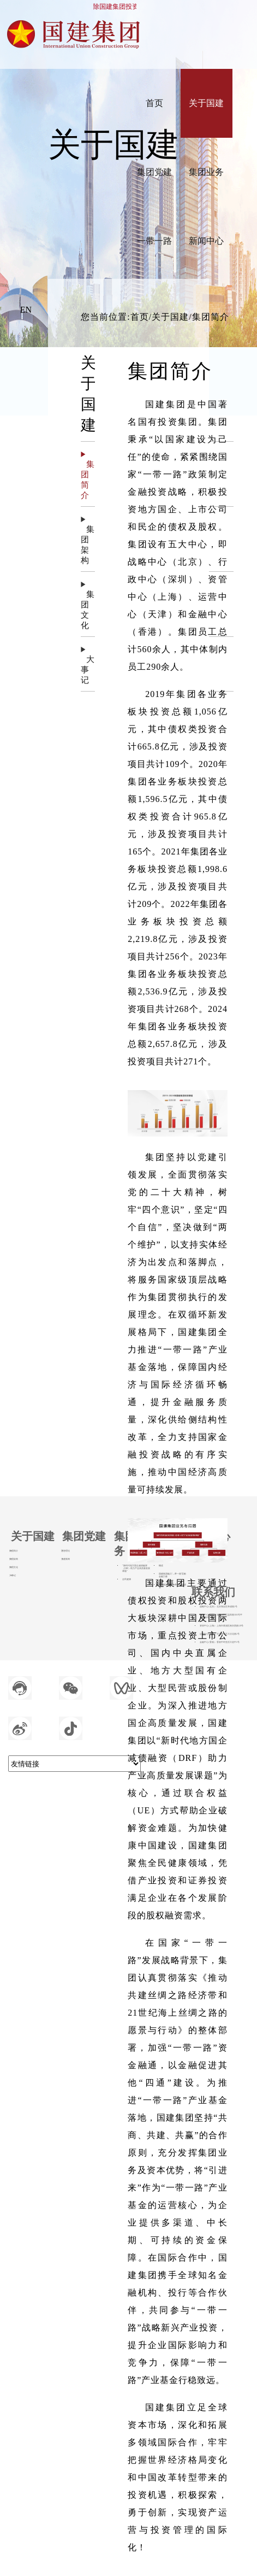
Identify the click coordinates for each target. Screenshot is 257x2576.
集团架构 (13, 1559)
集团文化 (13, 1567)
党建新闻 (65, 1559)
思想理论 (65, 1551)
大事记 (12, 1575)
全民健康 (126, 1579)
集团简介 (13, 1551)
